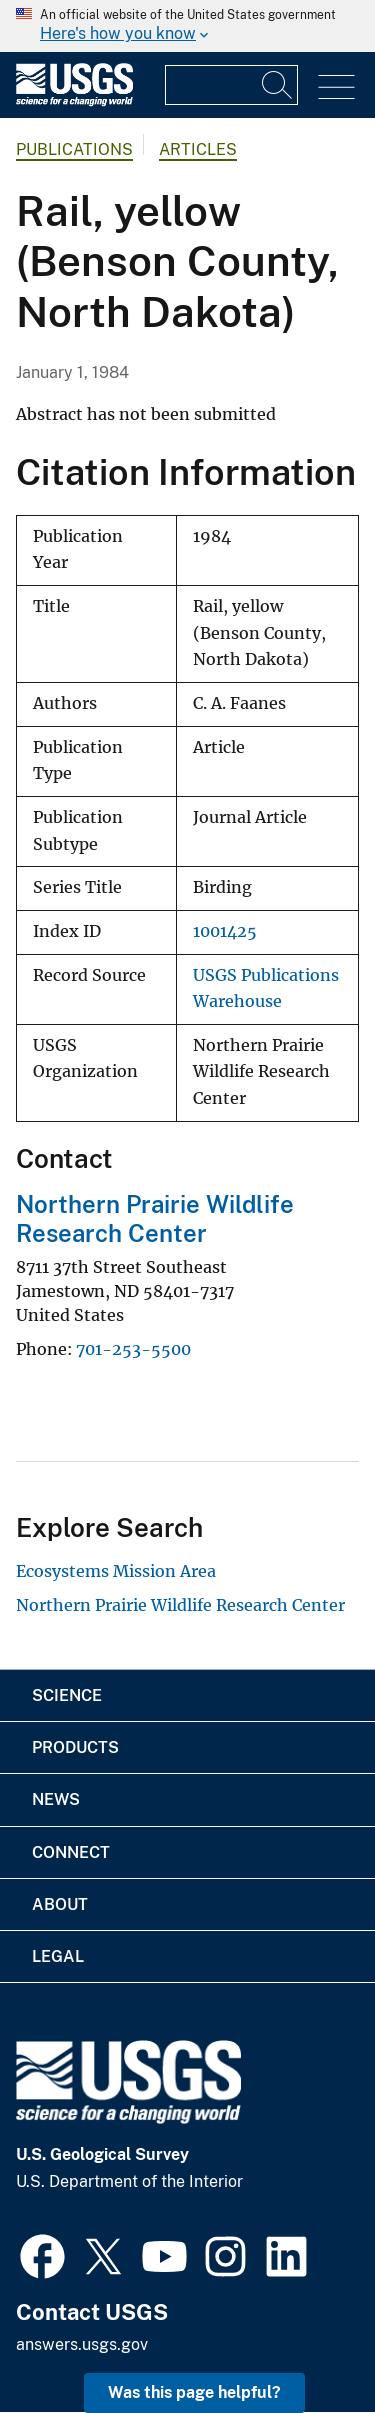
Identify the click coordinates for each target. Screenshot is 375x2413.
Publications (74, 149)
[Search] (278, 85)
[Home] (74, 101)
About (60, 1904)
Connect (71, 1852)
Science (67, 1695)
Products (75, 1747)
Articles (198, 149)
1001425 (225, 931)
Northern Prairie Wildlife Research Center (155, 1218)
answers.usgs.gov (82, 2344)
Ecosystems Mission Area (116, 1571)
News (56, 1799)
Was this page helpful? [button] (194, 2392)
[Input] (231, 85)
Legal (58, 1956)
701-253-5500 (133, 1349)
